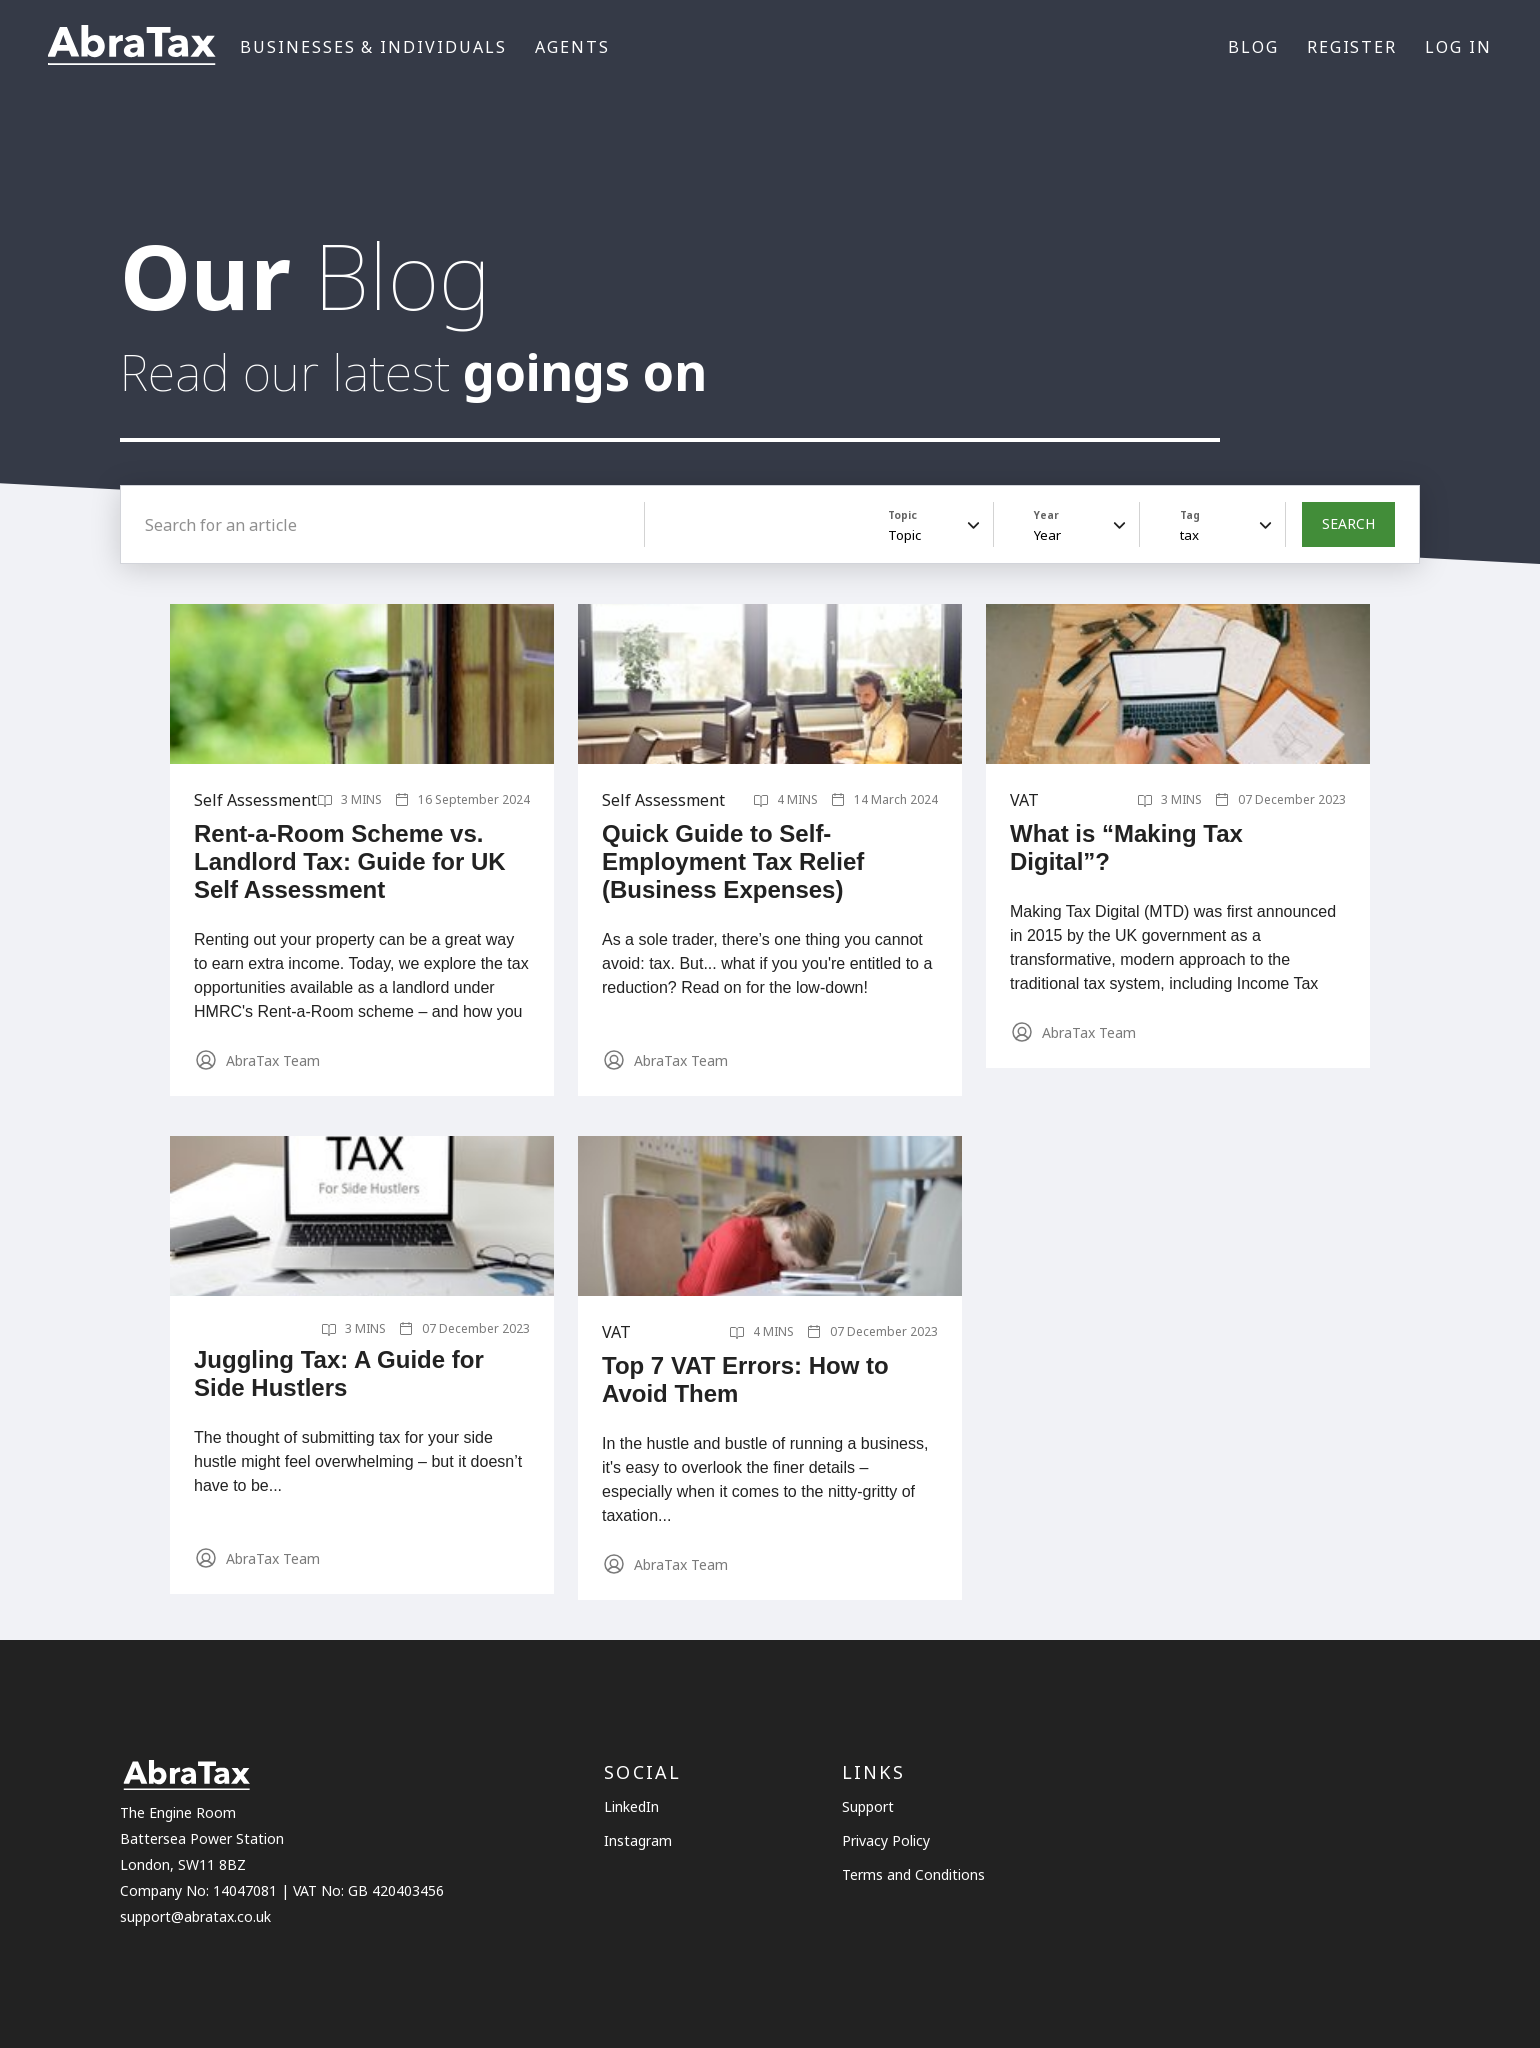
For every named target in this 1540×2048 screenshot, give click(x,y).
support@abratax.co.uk (195, 1916)
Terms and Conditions (913, 1874)
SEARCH (1348, 523)
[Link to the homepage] (132, 47)
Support (868, 1806)
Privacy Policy (886, 1840)
